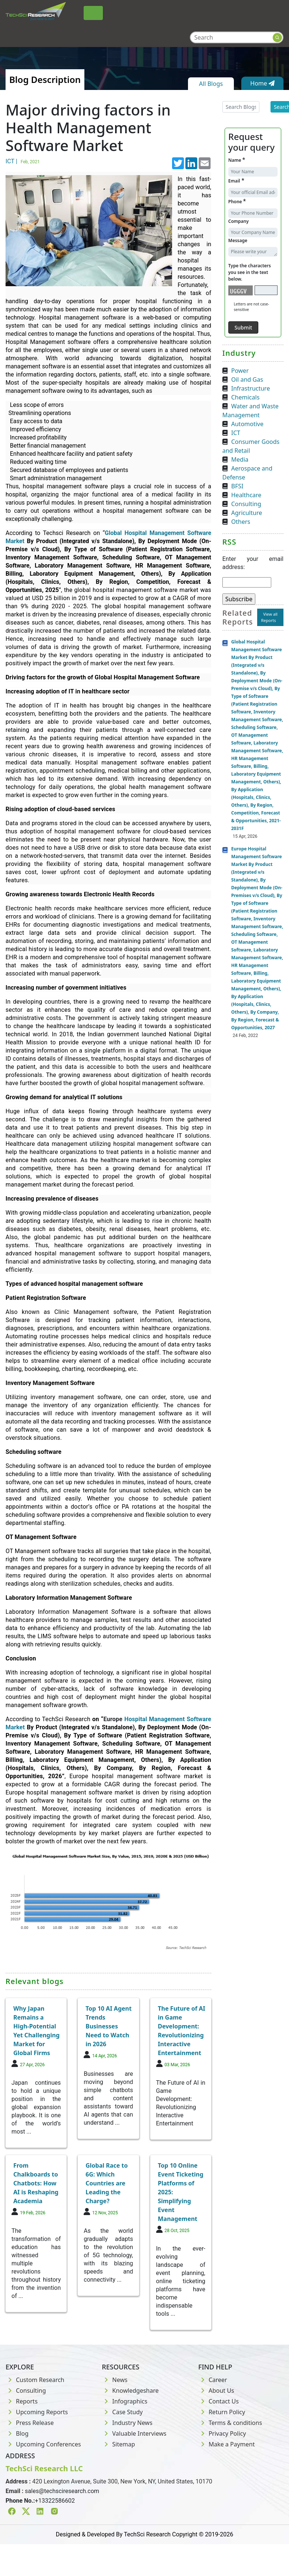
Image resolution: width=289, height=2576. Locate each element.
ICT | (24, 161)
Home (262, 83)
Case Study (122, 2412)
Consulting (246, 504)
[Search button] (277, 37)
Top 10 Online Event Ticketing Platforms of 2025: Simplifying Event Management (181, 2192)
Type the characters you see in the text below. (249, 272)
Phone (237, 201)
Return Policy (221, 2412)
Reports (22, 2401)
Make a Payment (226, 2444)
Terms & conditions (230, 2423)
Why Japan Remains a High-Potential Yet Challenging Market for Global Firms (36, 2030)
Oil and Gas (247, 379)
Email (236, 180)
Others (240, 522)
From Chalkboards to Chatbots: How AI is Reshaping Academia (35, 2183)
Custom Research (35, 2380)
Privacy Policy (222, 2433)
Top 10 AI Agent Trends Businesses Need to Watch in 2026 (108, 2026)
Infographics (124, 2401)
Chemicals (245, 397)
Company (238, 221)
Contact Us (218, 2401)
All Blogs (211, 84)
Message (238, 240)
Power (240, 371)
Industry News (127, 2423)
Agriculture (246, 513)
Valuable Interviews (134, 2433)
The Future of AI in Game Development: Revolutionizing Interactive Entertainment (181, 2030)
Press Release (30, 2423)
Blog (17, 2433)
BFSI (237, 486)
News (114, 2380)
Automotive (247, 424)
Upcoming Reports (37, 2412)
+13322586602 (55, 2500)
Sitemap (118, 2444)
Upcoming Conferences (43, 2444)
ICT (235, 433)
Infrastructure (250, 388)
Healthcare (246, 495)
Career (212, 2380)
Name (236, 159)
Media (239, 459)
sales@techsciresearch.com (62, 2491)
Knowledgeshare (130, 2390)
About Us (216, 2390)
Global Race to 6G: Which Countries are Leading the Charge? (106, 2183)
